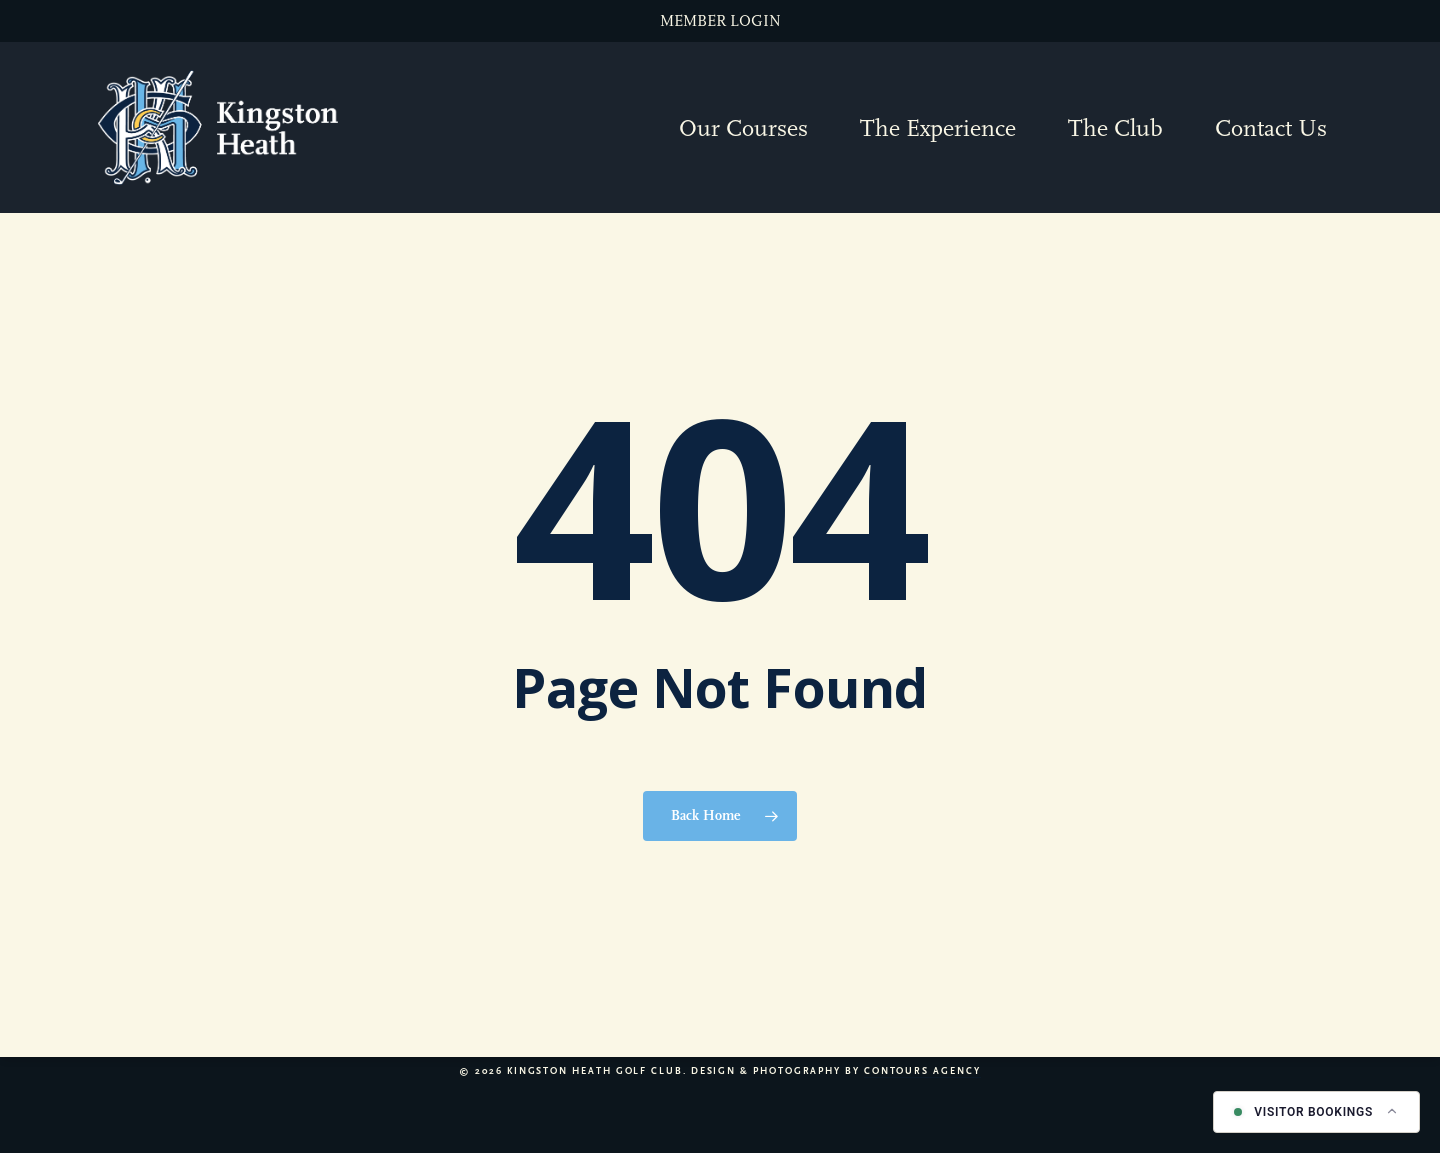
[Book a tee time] (1316, 1112)
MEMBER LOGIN (720, 21)
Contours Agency (922, 1071)
